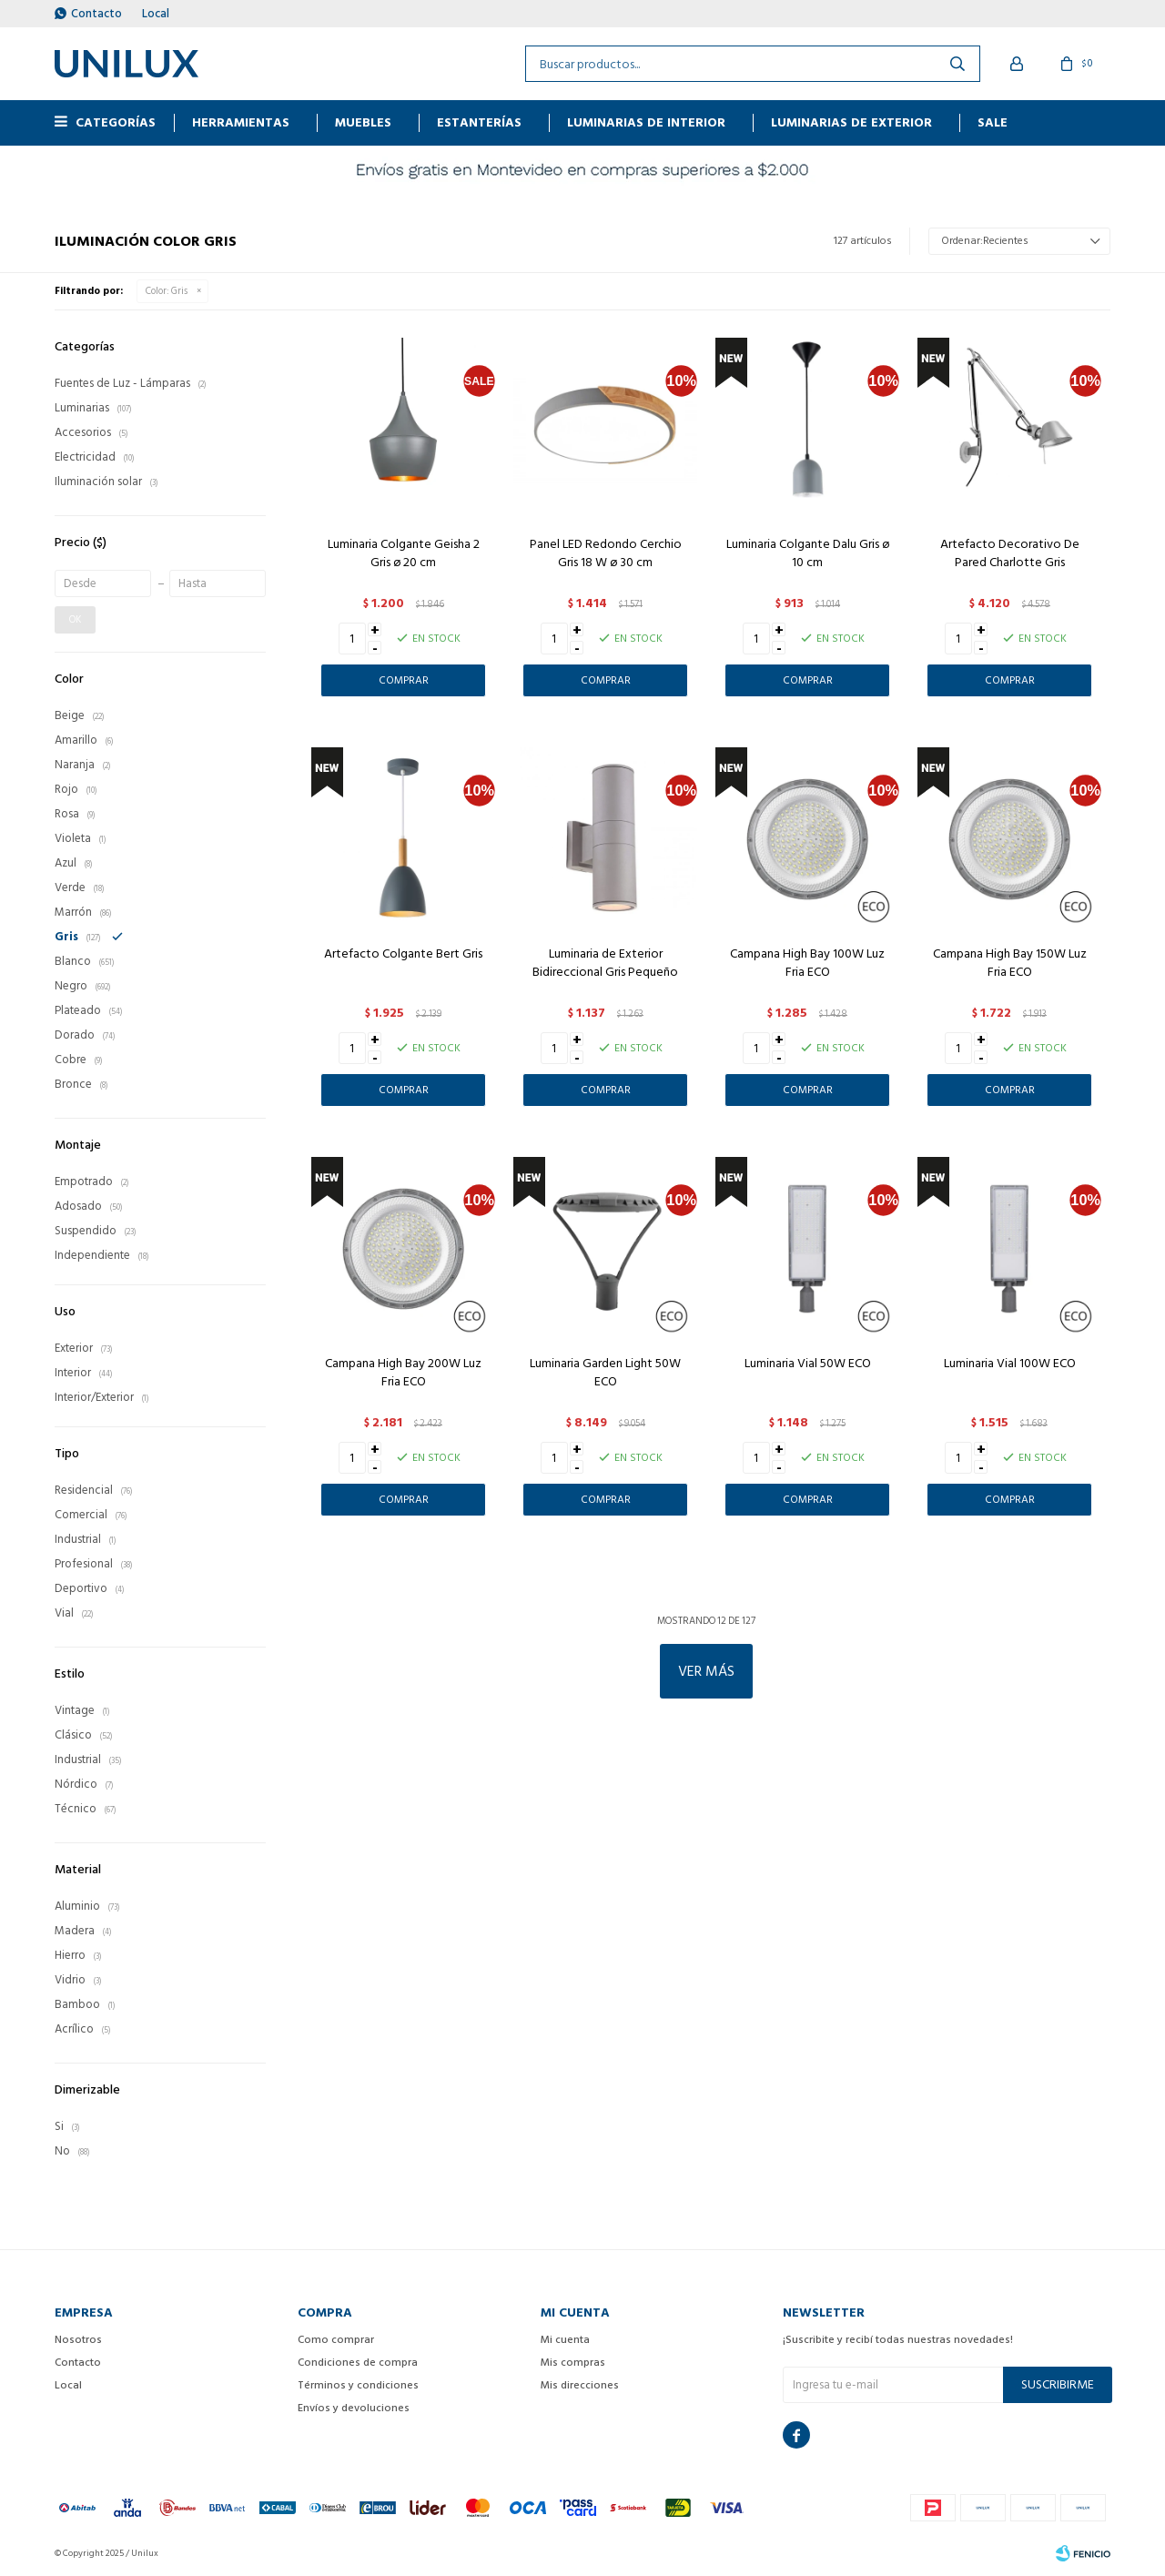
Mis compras (573, 2362)
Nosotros (78, 2339)
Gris (166, 291)
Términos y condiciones (358, 2385)
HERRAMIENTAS (240, 122)
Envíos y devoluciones (354, 2408)
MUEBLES (363, 122)
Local (155, 14)
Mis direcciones (580, 2385)
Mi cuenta (565, 2339)
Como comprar (336, 2339)
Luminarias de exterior (851, 122)
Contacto (96, 14)
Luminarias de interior (646, 122)
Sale (993, 122)
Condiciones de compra (358, 2362)
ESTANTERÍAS (479, 122)
